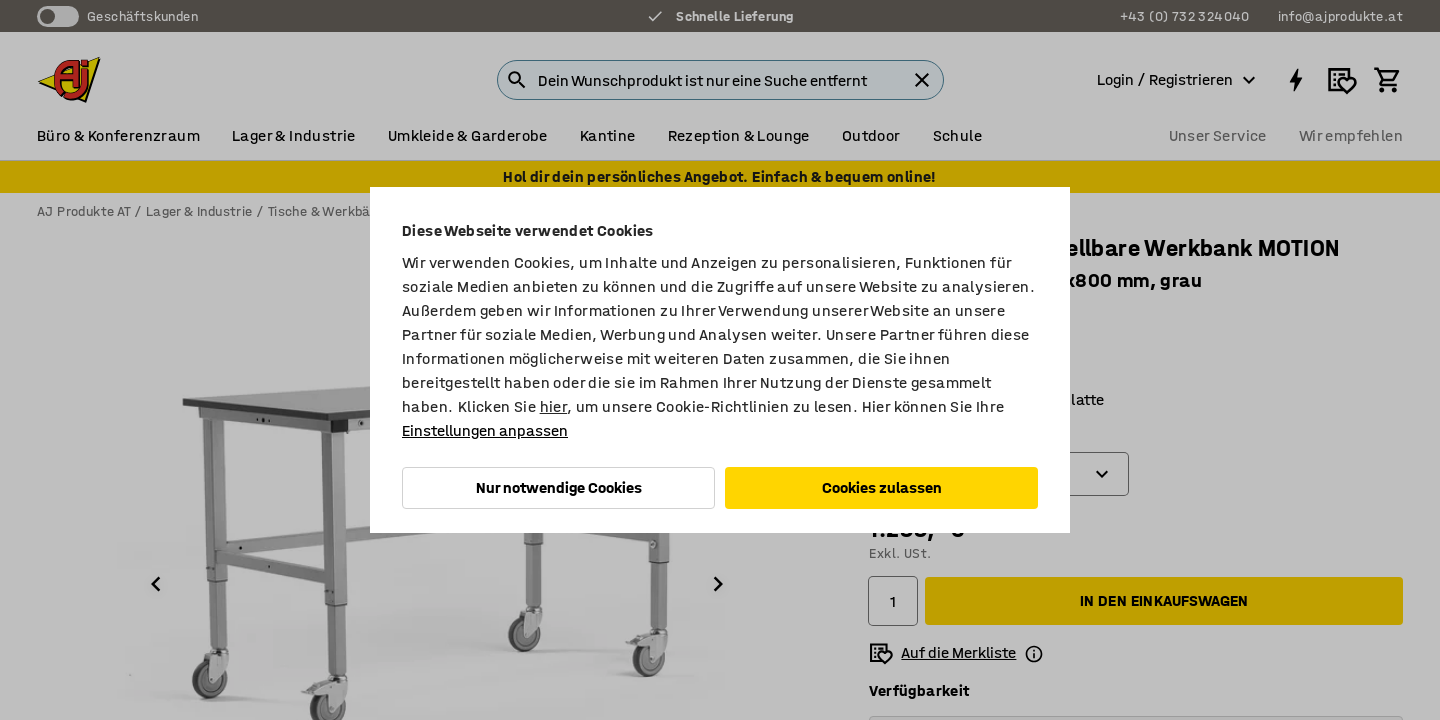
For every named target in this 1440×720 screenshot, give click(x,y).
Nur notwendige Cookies (559, 487)
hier (554, 406)
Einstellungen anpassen (485, 430)
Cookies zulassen (882, 487)
